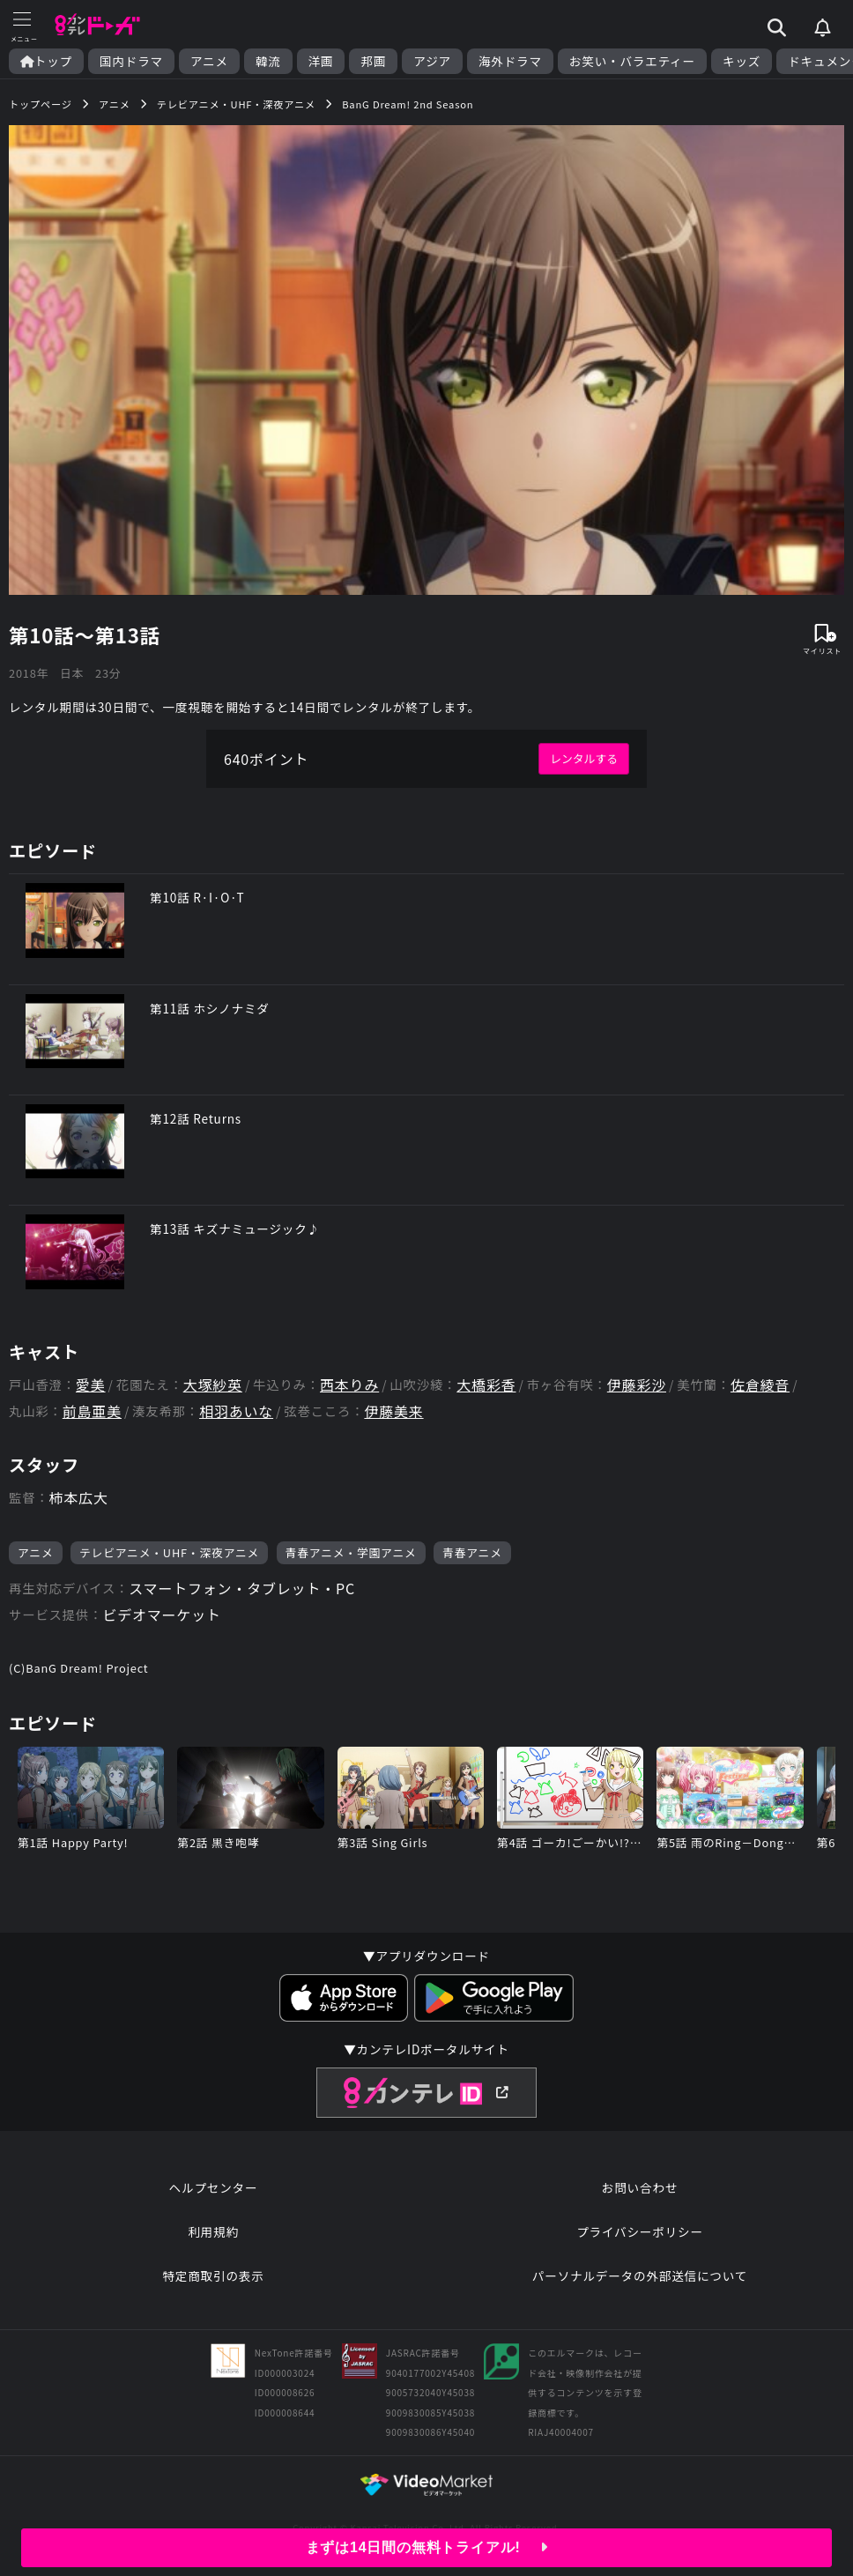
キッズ (741, 61)
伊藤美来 (393, 1411)
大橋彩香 (486, 1385)
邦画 (373, 61)
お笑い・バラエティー (632, 61)
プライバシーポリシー (639, 2231)
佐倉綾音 (760, 1385)
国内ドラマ (131, 61)
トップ (46, 61)
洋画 (321, 61)
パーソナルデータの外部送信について (639, 2275)
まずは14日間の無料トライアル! (427, 2547)
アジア (432, 61)
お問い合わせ (640, 2187)
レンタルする (584, 758)
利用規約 (213, 2231)
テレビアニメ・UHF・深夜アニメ (169, 1552)
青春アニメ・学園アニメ (351, 1552)
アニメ (209, 61)
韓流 (268, 61)
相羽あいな (236, 1411)
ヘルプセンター (213, 2187)
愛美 (91, 1385)
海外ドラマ (510, 61)
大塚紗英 (212, 1385)
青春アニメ (472, 1552)
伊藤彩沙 (636, 1385)
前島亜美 (92, 1411)
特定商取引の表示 (212, 2275)
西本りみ (349, 1385)
